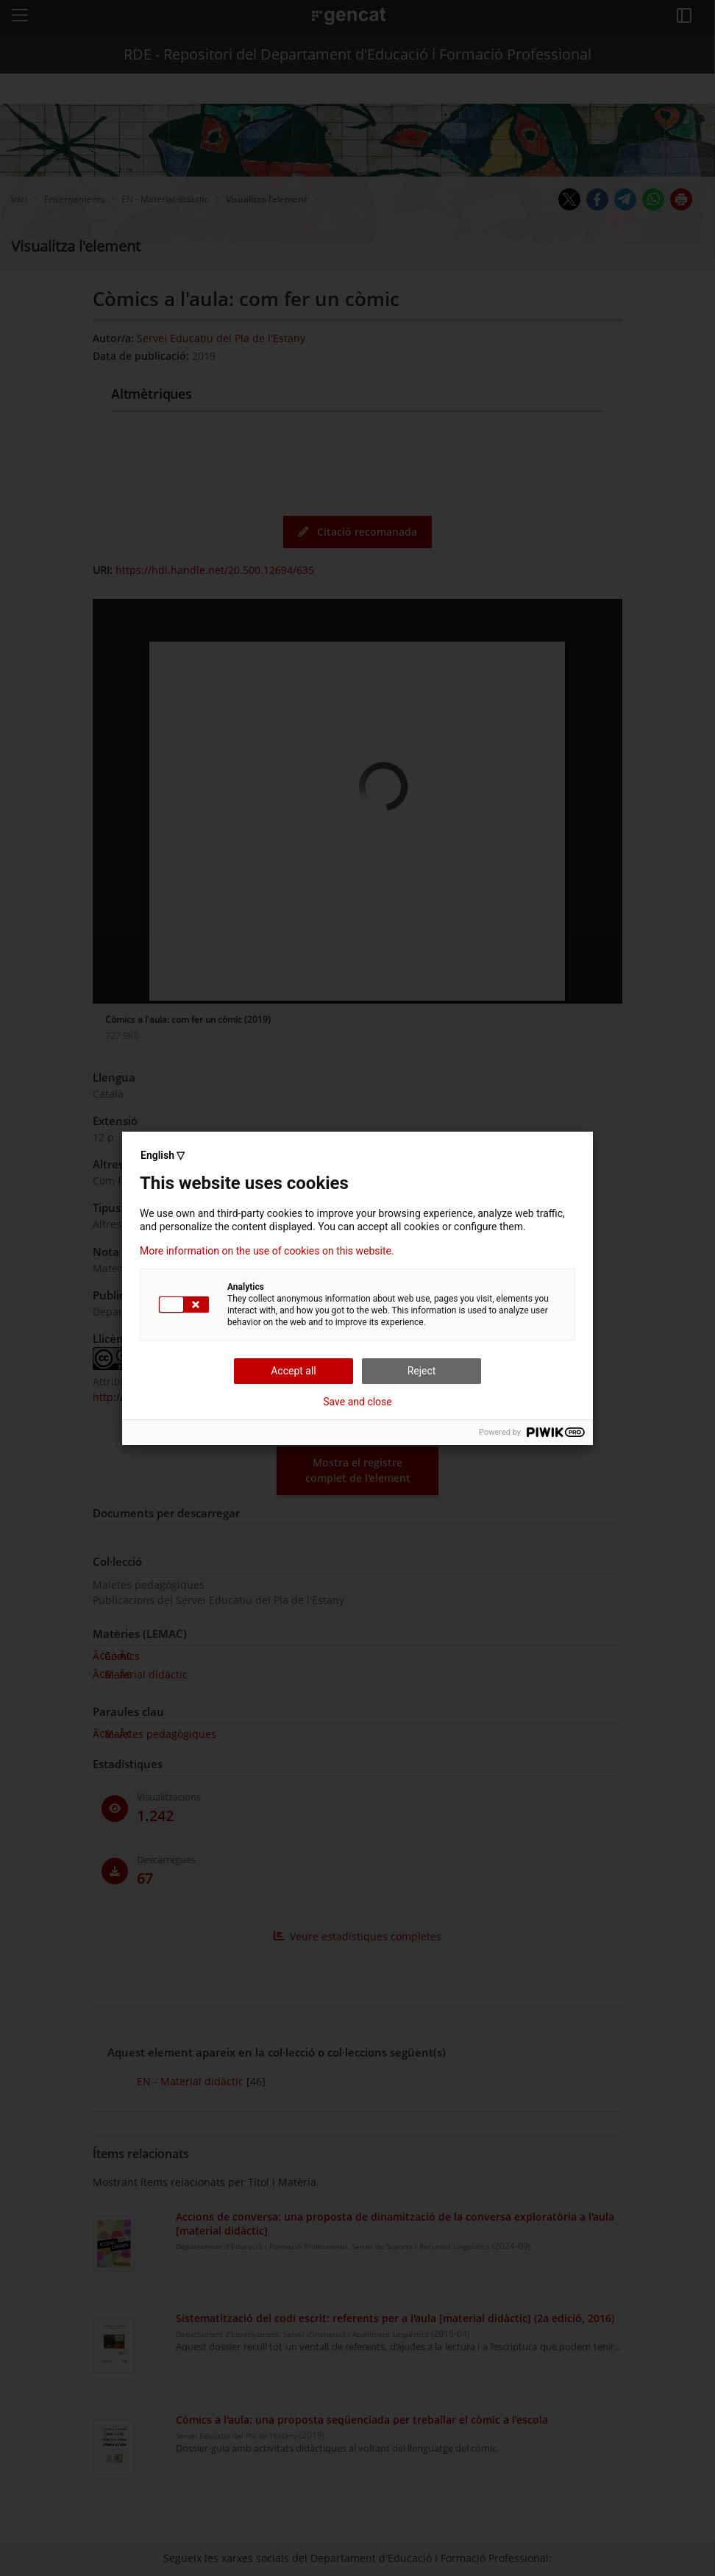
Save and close (357, 1402)
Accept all (293, 1371)
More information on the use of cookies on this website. (267, 1251)
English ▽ (162, 1155)
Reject (422, 1371)
